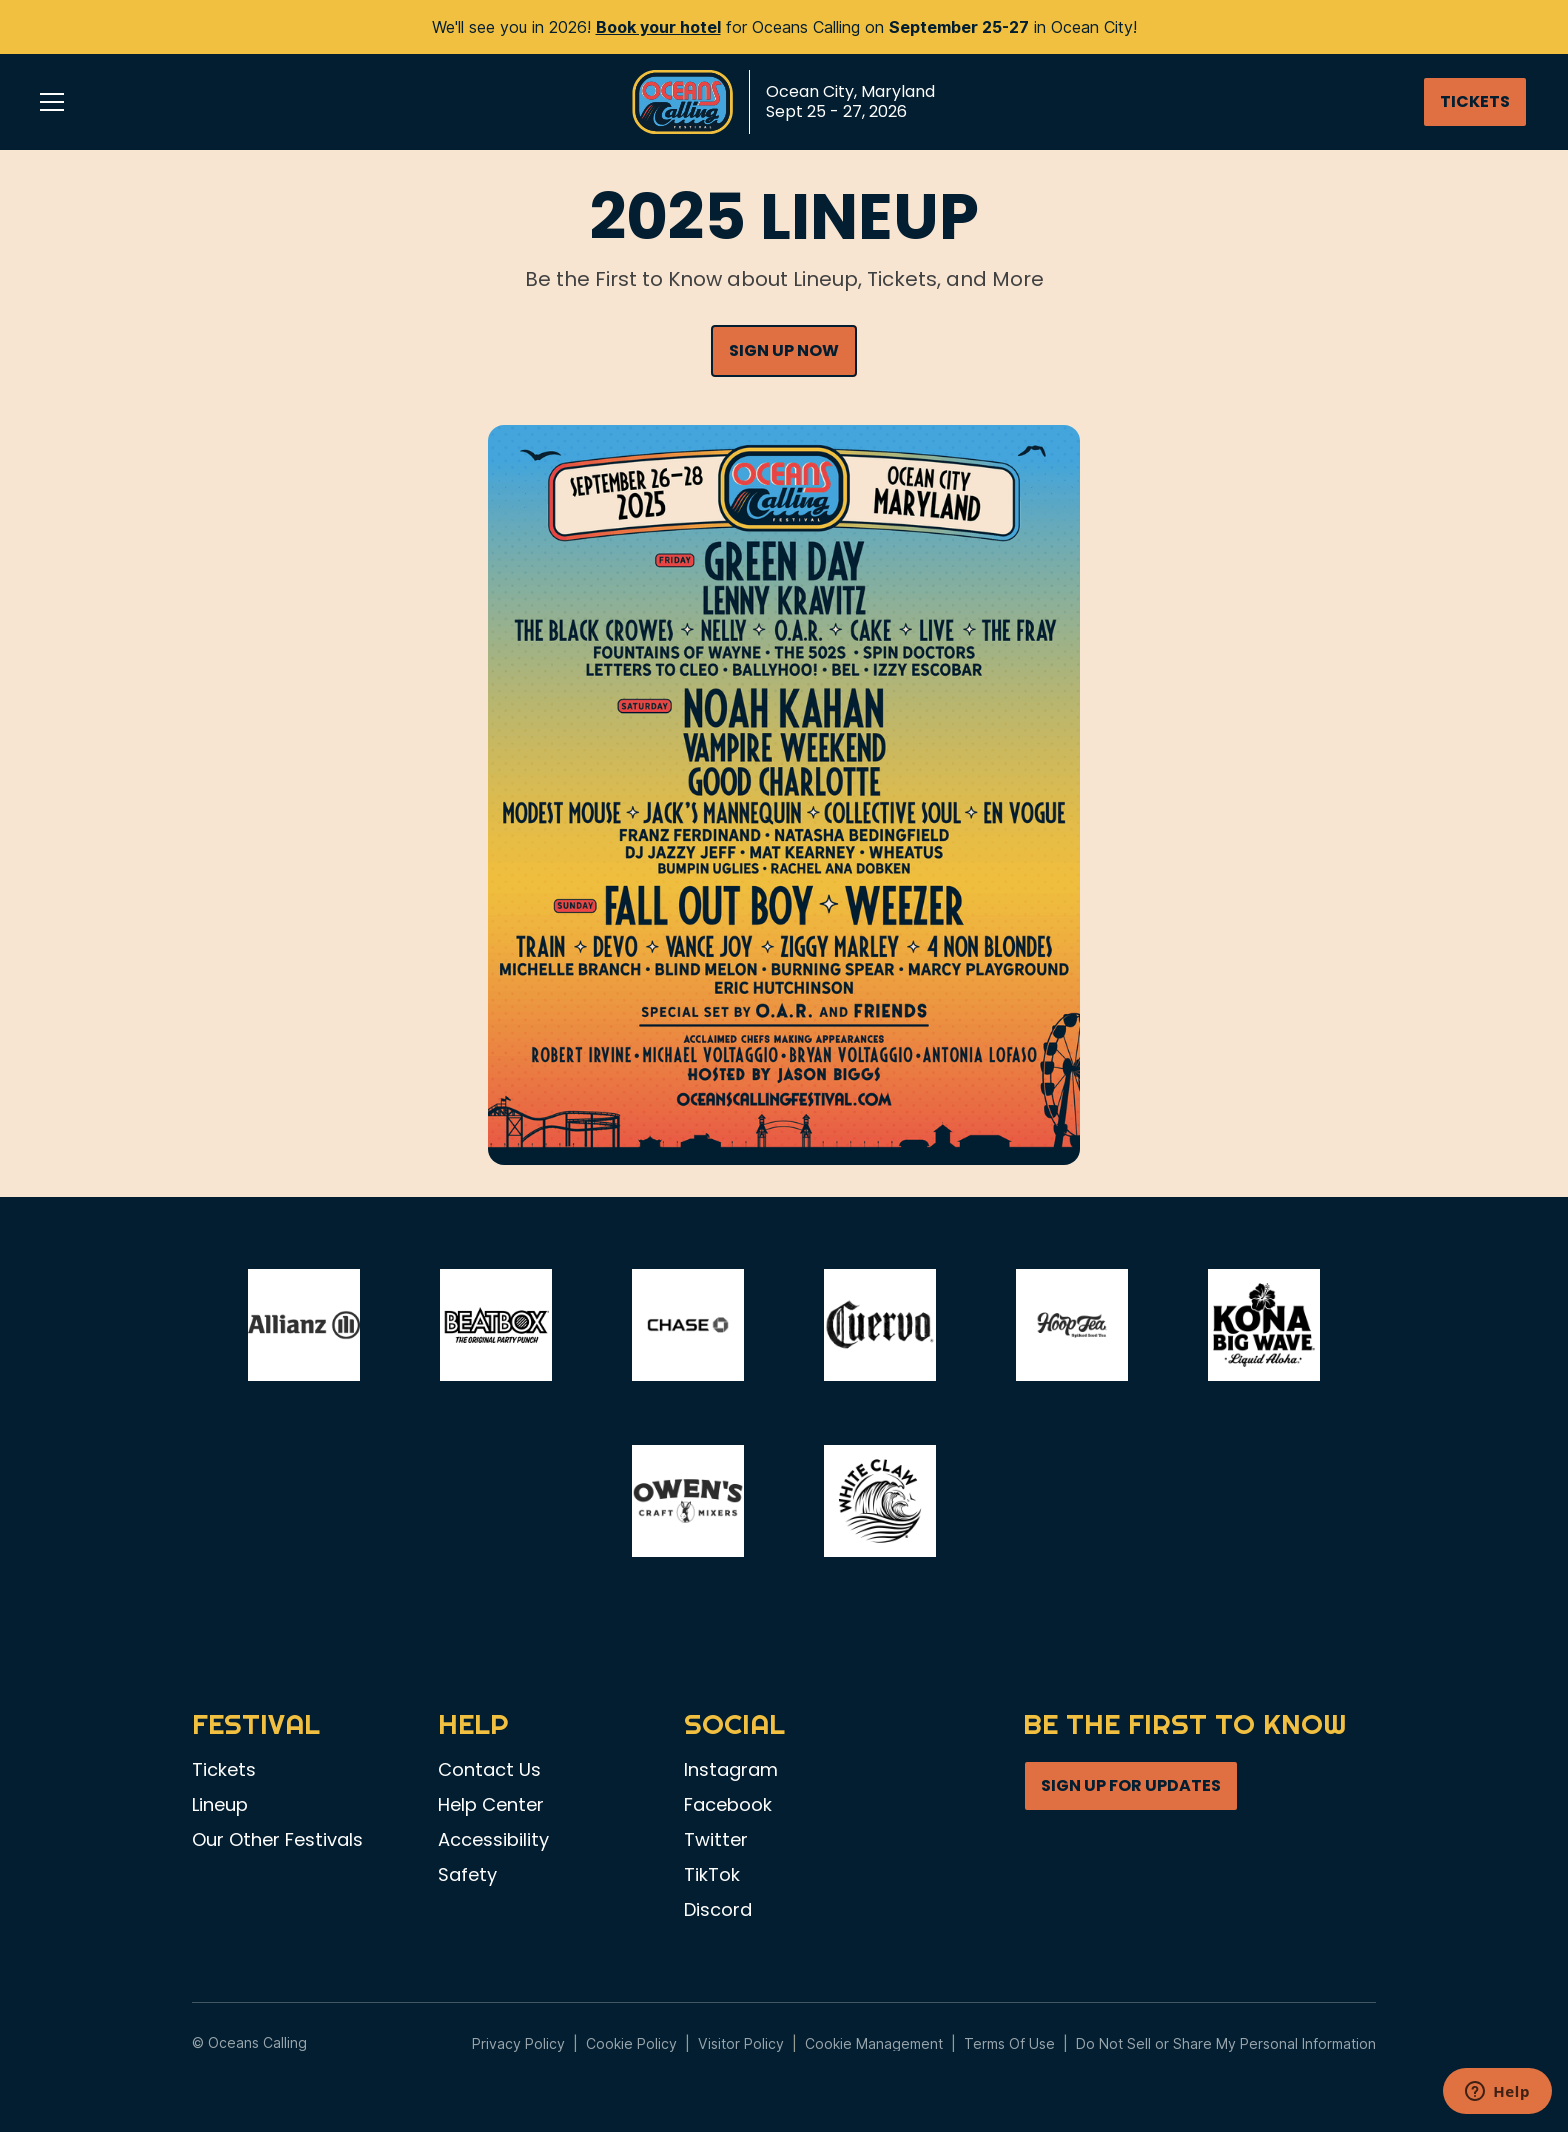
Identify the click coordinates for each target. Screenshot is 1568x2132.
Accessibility (493, 1840)
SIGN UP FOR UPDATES (1131, 1785)
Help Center (491, 1805)
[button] (52, 102)
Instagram (731, 1770)
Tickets (224, 1770)
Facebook (728, 1805)
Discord (718, 1910)
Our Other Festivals (277, 1840)
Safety (467, 1875)
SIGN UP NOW (784, 350)
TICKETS (1475, 101)
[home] (783, 102)
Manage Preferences (874, 2043)
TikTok (712, 1875)
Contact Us (489, 1770)
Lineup (220, 1805)
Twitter (716, 1840)
